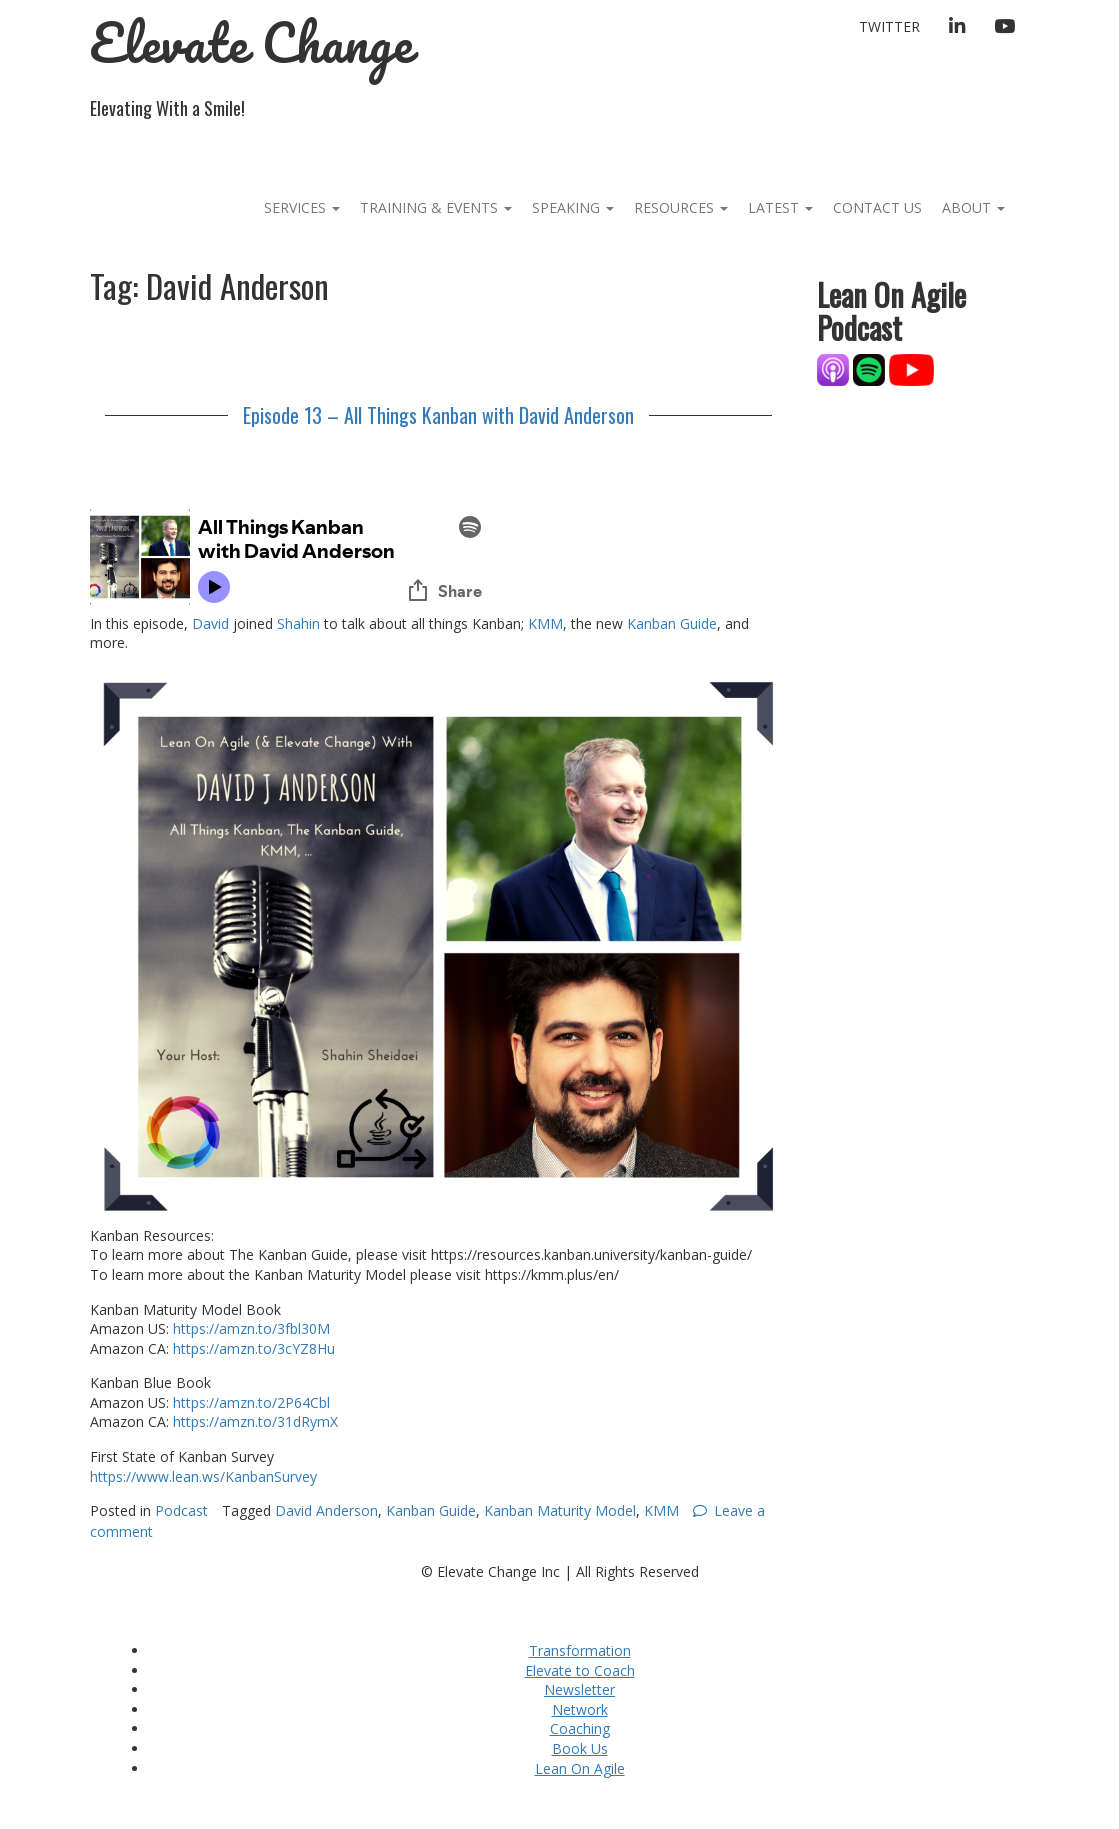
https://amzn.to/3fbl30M (251, 1328)
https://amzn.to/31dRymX (255, 1421)
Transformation (580, 1650)
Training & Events (436, 207)
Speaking (573, 207)
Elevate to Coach (580, 1670)
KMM (545, 623)
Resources (681, 207)
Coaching (580, 1728)
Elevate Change (251, 42)
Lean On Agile (580, 1768)
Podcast (181, 1510)
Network (580, 1709)
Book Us (580, 1748)
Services (302, 207)
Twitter (889, 26)
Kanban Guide (672, 623)
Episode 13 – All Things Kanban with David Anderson (438, 415)
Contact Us (877, 207)
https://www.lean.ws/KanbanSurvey (203, 1476)
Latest (780, 207)
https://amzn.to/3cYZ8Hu (254, 1348)
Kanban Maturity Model (560, 1510)
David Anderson (326, 1510)
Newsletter (579, 1689)
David (210, 623)
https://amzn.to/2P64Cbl (251, 1402)
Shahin (298, 623)
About (973, 207)
